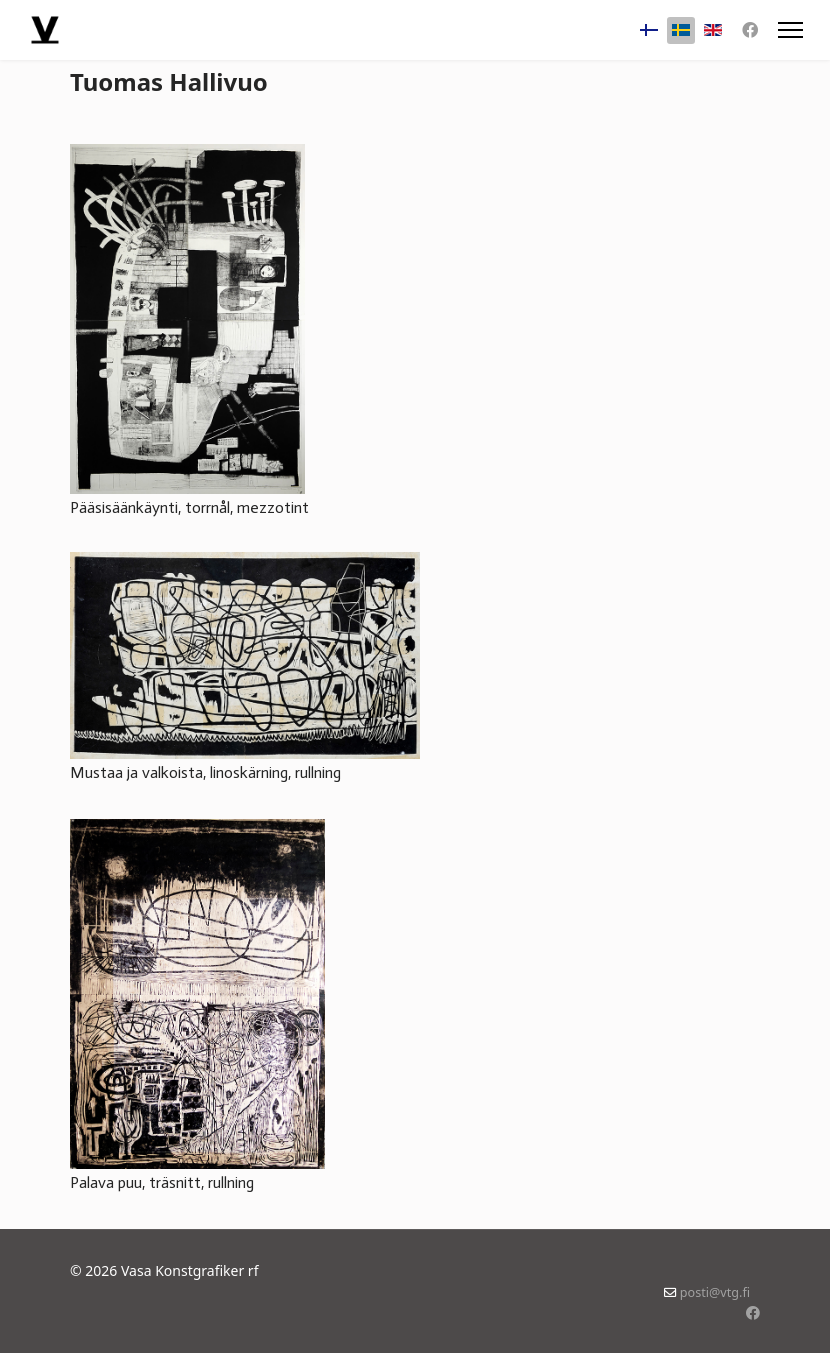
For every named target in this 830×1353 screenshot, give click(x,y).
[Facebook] (750, 30)
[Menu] (790, 30)
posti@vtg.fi (715, 1292)
